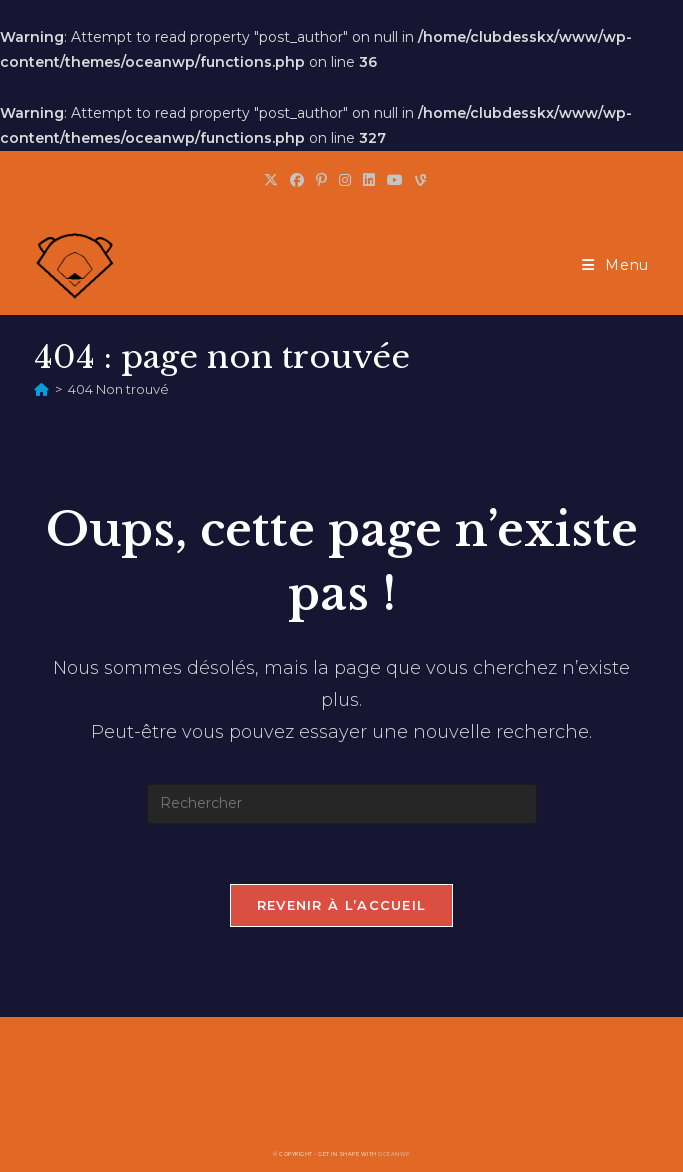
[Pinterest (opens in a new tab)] (321, 180)
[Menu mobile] (615, 265)
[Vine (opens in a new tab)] (417, 180)
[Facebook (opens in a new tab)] (297, 180)
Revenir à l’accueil (342, 905)
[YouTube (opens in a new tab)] (395, 180)
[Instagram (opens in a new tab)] (345, 180)
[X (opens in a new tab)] (271, 180)
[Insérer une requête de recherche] (342, 804)
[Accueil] (41, 389)
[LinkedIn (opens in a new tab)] (369, 180)
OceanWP (394, 1154)
